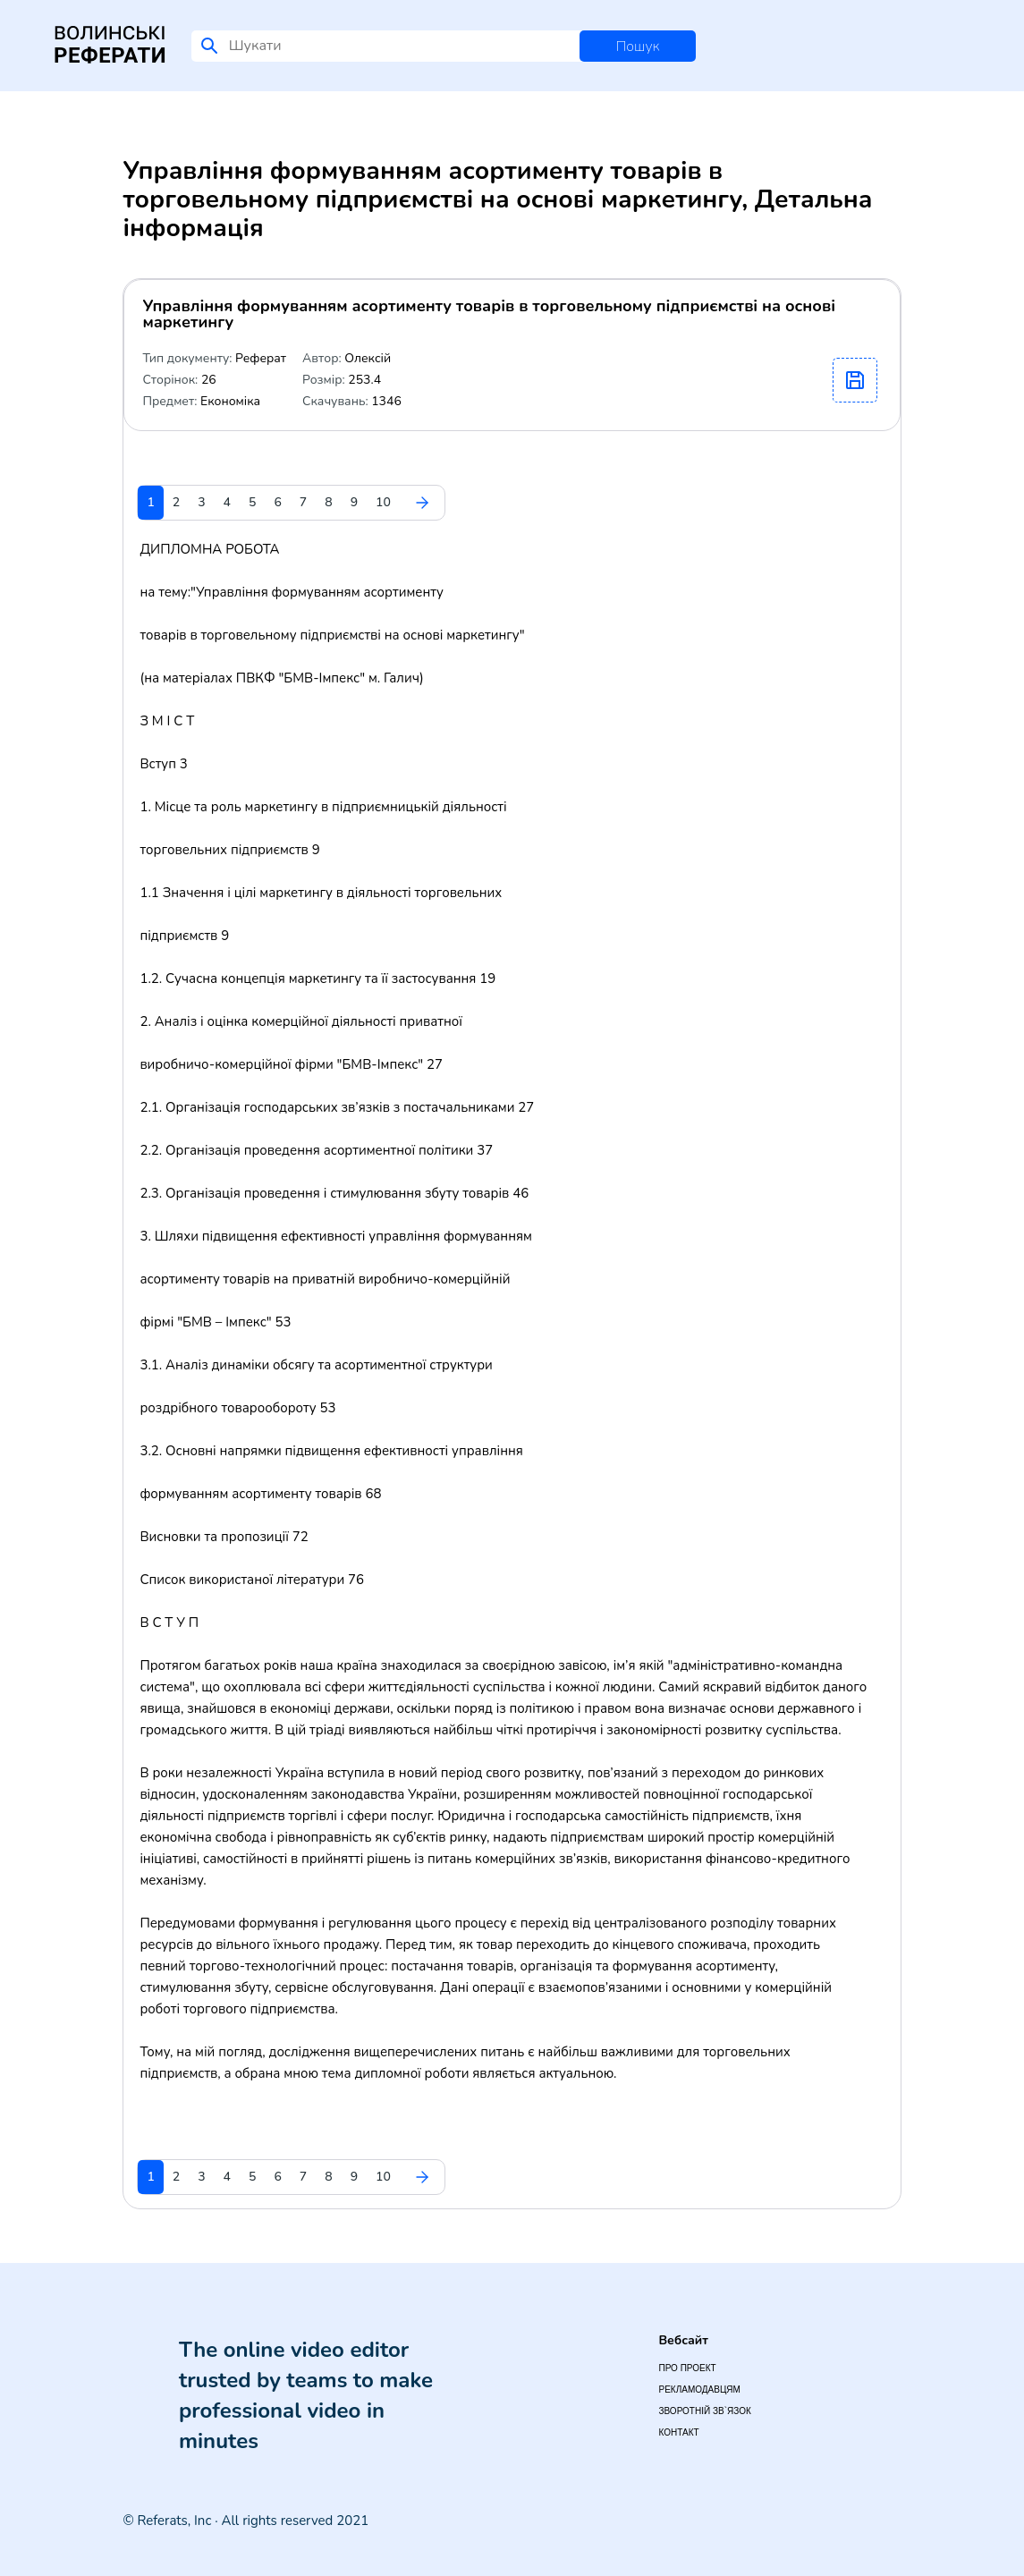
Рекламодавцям (699, 2389)
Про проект (686, 2368)
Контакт (678, 2432)
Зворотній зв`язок (704, 2411)
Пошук (637, 46)
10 (383, 502)
